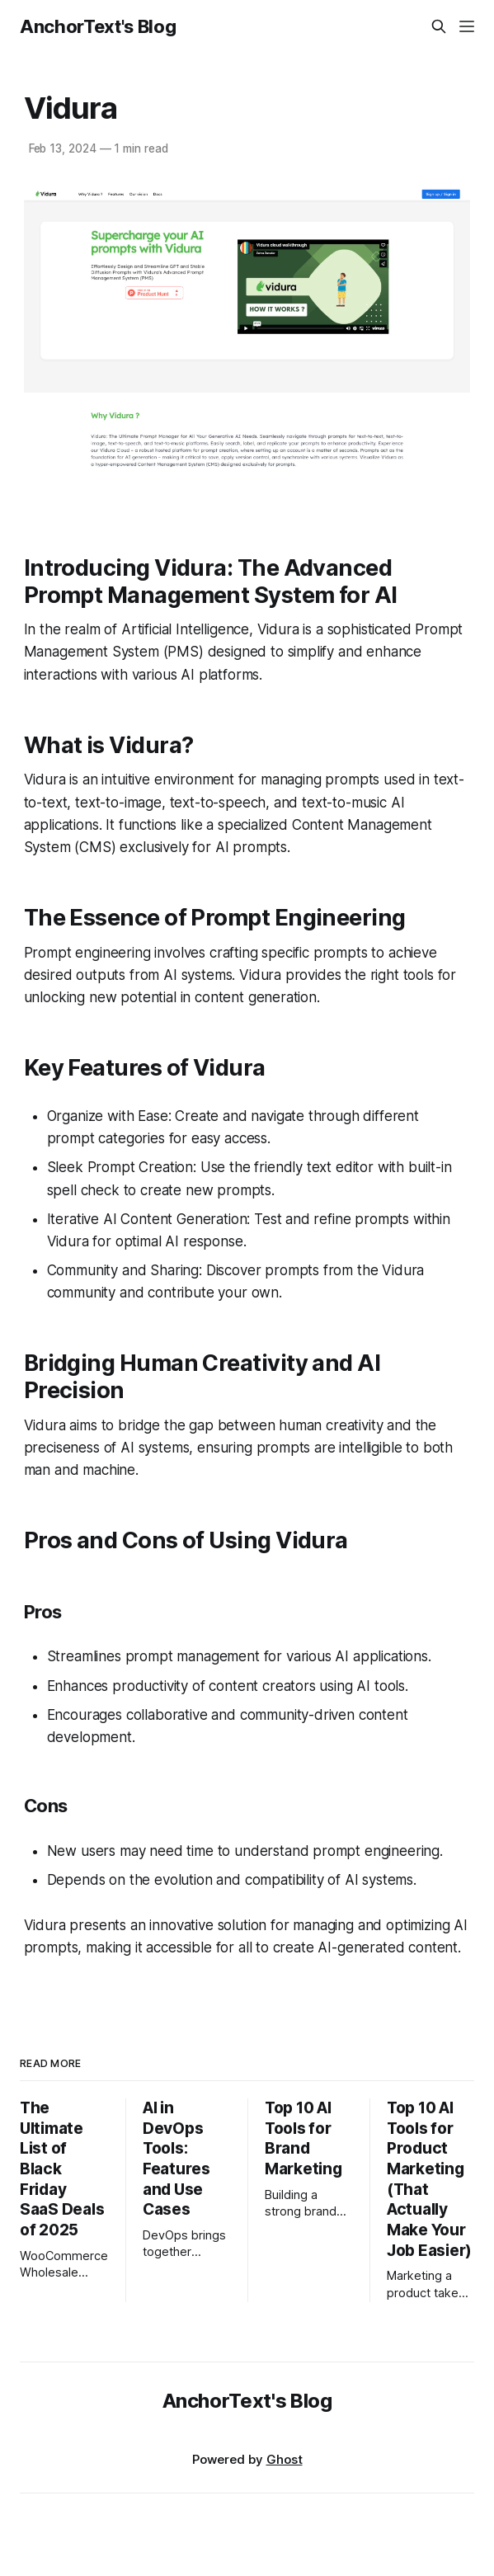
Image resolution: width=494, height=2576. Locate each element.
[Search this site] (439, 26)
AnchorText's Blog (98, 26)
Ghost (284, 2459)
